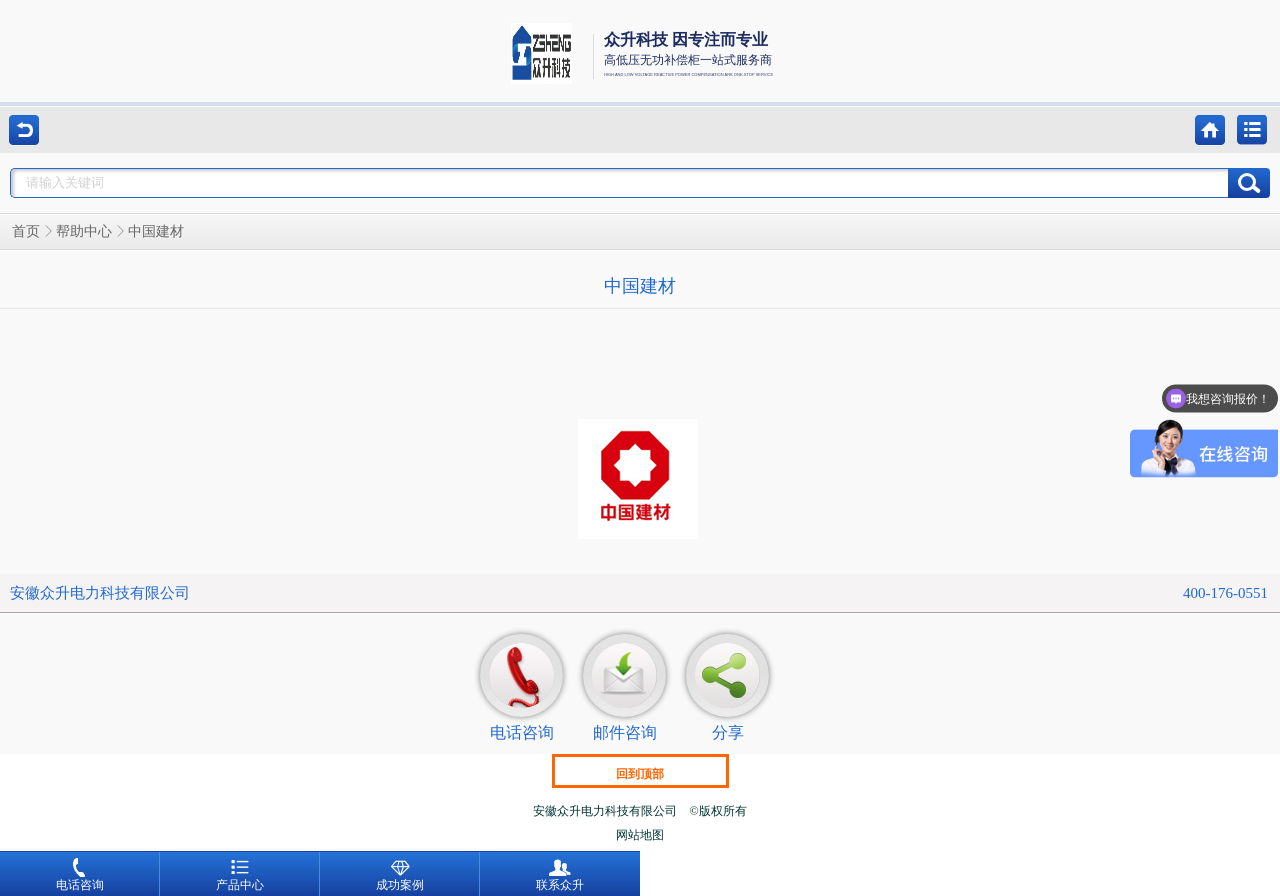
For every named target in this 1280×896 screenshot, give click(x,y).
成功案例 (400, 875)
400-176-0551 (1225, 593)
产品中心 (240, 875)
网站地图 (640, 835)
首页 (26, 231)
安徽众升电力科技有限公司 (100, 593)
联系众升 (560, 875)
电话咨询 (80, 875)
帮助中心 (84, 231)
